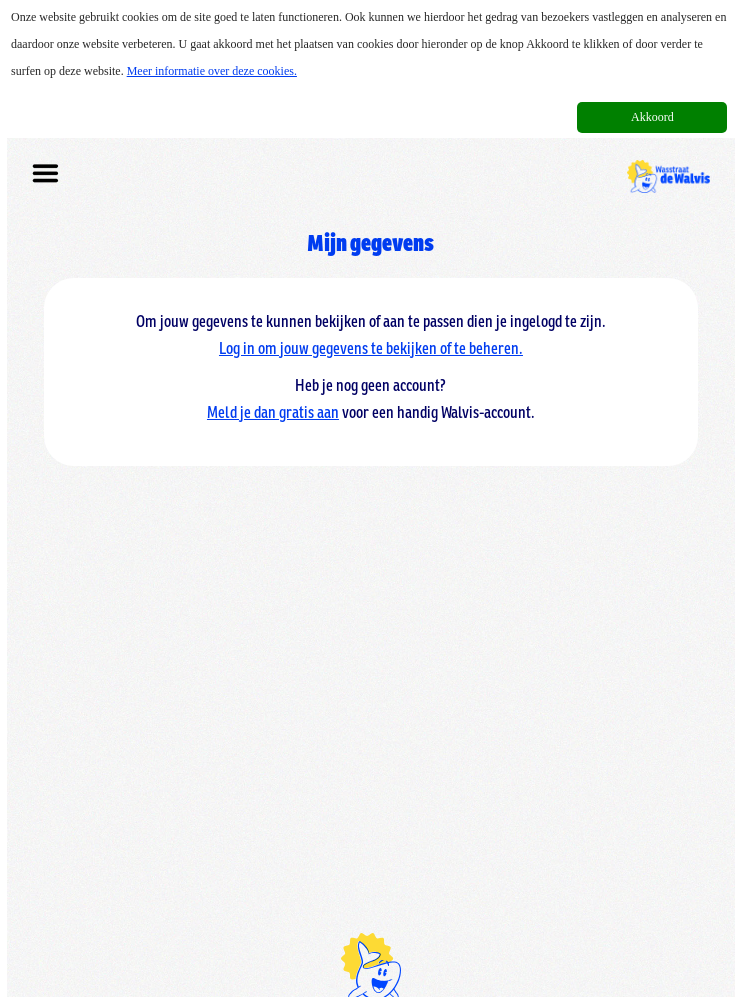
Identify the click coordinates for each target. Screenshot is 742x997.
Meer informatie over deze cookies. (212, 71)
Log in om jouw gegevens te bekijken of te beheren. (371, 344)
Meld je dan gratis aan (273, 408)
